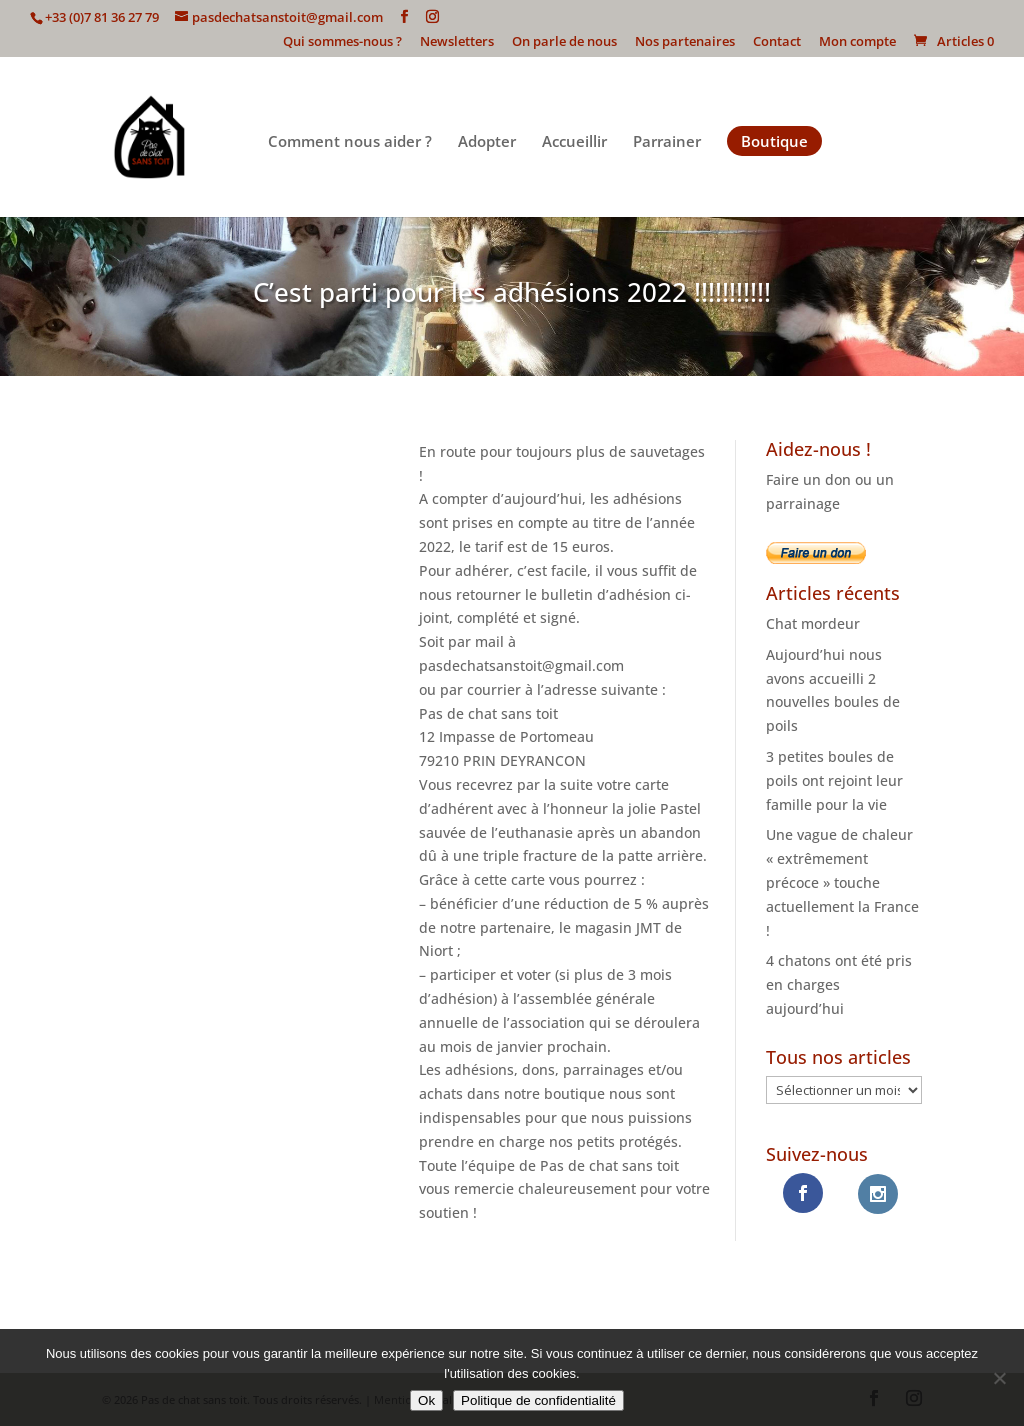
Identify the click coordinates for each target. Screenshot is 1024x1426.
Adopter (487, 142)
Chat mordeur (813, 623)
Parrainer (667, 142)
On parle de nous (564, 42)
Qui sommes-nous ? (342, 42)
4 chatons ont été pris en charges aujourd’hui (839, 984)
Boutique (774, 141)
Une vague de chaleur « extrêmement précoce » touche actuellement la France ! (842, 882)
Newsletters (457, 42)
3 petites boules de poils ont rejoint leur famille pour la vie (834, 780)
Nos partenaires (685, 42)
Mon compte (857, 42)
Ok (426, 1400)
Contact (777, 42)
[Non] (999, 1378)
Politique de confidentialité (538, 1400)
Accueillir (574, 142)
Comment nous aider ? (350, 142)
